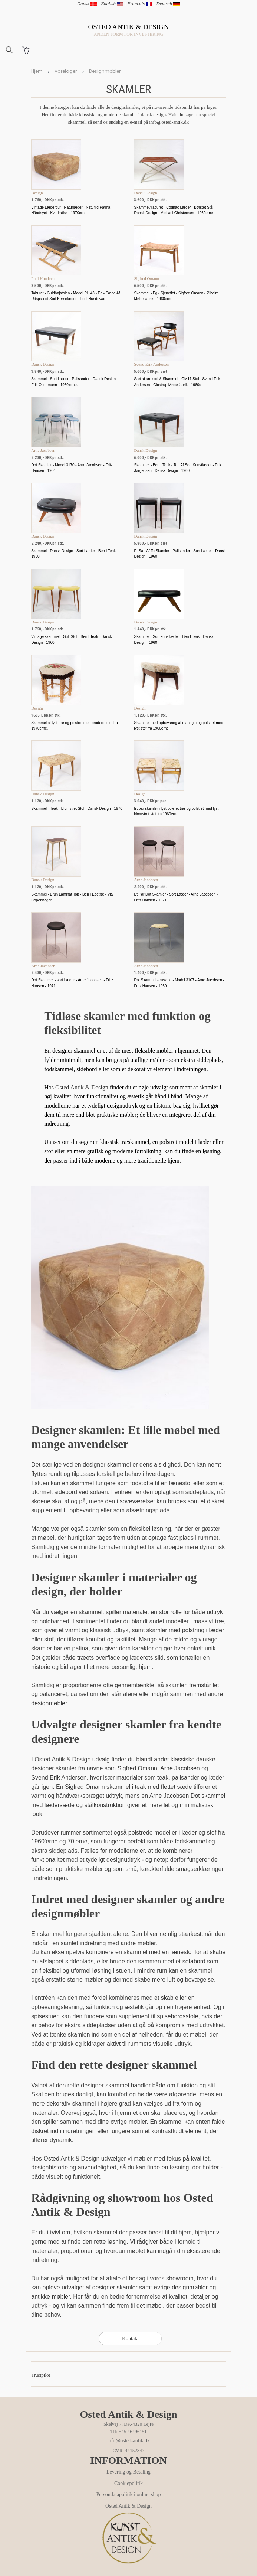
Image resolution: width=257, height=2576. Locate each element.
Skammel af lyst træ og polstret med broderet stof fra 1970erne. (74, 725)
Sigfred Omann (137, 1768)
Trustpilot (40, 2375)
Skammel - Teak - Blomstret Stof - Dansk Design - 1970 (76, 808)
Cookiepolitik (128, 2483)
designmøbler (49, 1703)
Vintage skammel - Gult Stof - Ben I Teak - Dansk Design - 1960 (71, 639)
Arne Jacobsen (180, 1768)
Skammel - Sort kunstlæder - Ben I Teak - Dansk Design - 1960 (173, 639)
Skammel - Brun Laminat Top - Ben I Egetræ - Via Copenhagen (72, 897)
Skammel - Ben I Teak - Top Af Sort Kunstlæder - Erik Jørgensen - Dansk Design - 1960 (177, 468)
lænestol (182, 1952)
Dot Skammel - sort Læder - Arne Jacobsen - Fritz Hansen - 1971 (72, 983)
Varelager (66, 71)
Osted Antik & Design (81, 1087)
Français (139, 3)
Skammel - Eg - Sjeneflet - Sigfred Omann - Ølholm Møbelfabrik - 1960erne (176, 296)
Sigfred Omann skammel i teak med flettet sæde (128, 1787)
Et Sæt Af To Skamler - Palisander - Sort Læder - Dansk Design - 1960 (179, 553)
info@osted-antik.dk (128, 2440)
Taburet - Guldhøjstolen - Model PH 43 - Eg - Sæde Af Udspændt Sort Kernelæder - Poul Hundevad (75, 296)
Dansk (87, 3)
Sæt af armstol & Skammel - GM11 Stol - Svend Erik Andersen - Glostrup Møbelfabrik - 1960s (177, 382)
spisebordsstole (177, 2016)
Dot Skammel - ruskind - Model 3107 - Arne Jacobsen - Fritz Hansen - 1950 (179, 983)
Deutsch (168, 3)
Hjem (37, 71)
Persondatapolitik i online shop (128, 2494)
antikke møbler (50, 2296)
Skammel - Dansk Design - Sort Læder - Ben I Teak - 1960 (74, 553)
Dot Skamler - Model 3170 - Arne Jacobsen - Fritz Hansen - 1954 (72, 468)
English (112, 3)
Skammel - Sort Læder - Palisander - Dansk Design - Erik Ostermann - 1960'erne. (74, 382)
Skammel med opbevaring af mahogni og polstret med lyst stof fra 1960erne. (178, 725)
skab (167, 1998)
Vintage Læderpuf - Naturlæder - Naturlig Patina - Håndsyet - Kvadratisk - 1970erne (71, 210)
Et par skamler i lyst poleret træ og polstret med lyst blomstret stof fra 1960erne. (176, 811)
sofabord (193, 1961)
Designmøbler (105, 71)
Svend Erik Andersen (58, 1777)
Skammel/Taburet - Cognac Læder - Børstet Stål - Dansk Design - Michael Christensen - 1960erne (174, 210)
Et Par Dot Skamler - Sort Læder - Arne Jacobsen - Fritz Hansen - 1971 (176, 897)
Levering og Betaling (128, 2472)
